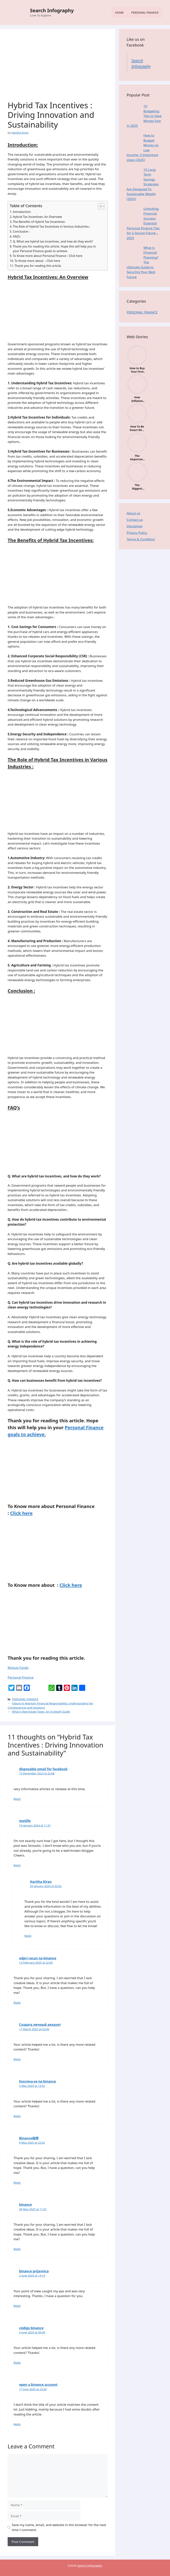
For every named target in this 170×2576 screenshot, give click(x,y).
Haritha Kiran (41, 1881)
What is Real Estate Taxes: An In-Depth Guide (41, 1711)
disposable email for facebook (43, 1769)
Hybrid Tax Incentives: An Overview (37, 217)
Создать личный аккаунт (40, 2024)
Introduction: (22, 212)
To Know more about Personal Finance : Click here (47, 256)
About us (133, 513)
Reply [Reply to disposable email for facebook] (17, 1799)
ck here (24, 1513)
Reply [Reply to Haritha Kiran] (28, 1936)
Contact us (135, 519)
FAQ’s (16, 236)
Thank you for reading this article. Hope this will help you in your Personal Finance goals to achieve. (54, 248)
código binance (31, 2328)
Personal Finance (21, 1677)
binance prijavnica (34, 2271)
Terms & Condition (141, 539)
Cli (13, 1513)
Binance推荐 (29, 2138)
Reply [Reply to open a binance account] (17, 2424)
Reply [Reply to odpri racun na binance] (17, 2002)
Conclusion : (21, 231)
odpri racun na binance (37, 1958)
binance (25, 2204)
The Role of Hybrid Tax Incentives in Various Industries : (51, 226)
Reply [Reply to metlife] (17, 1865)
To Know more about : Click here (37, 261)
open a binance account (38, 2384)
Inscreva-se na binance (37, 2081)
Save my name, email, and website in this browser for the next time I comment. (59, 2527)
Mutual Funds (18, 1667)
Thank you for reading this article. (38, 266)
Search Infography (52, 10)
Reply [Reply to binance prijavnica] (17, 2306)
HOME (119, 12)
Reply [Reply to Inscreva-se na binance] (17, 2116)
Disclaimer (135, 526)
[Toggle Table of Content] (99, 206)
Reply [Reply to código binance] (17, 2362)
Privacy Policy (137, 532)
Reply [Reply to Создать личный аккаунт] (17, 2059)
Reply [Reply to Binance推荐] (17, 2182)
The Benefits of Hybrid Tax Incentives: (39, 222)
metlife (25, 1821)
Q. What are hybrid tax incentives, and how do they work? (53, 241)
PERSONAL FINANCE (145, 12)
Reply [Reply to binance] (17, 2249)
